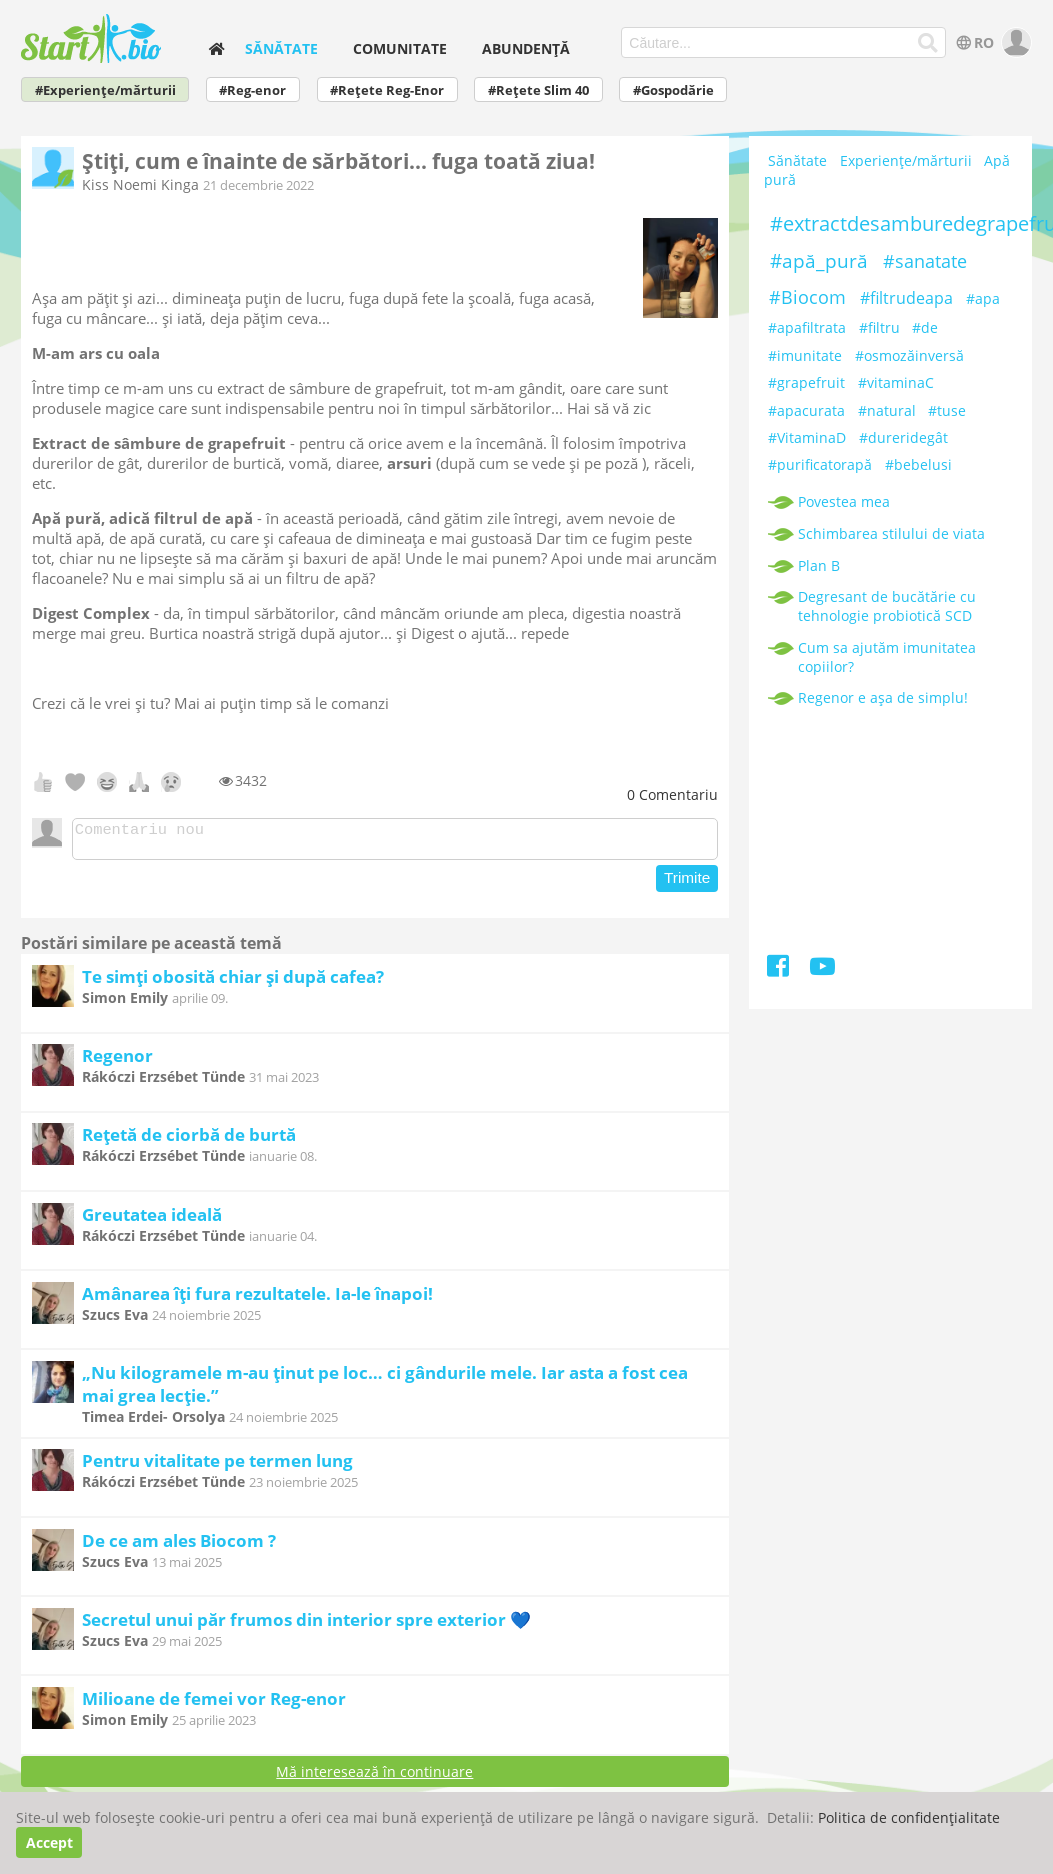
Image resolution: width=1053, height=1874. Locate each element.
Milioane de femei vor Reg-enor (214, 1704)
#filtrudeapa (906, 298)
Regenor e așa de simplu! (883, 697)
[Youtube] (822, 969)
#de (925, 327)
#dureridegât (903, 437)
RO (973, 42)
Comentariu (672, 794)
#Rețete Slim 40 (538, 90)
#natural (887, 410)
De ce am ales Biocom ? (179, 1546)
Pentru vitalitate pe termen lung (217, 1466)
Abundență (526, 48)
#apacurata (806, 410)
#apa (983, 298)
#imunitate (805, 355)
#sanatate (925, 261)
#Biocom (807, 297)
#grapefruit (806, 382)
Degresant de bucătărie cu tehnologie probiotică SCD (887, 606)
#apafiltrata (807, 327)
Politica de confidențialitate (909, 1817)
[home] (216, 48)
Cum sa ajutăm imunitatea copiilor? (887, 657)
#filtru (879, 327)
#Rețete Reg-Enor (387, 90)
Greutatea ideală (152, 1220)
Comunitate (400, 48)
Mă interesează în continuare (374, 1777)
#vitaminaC (896, 382)
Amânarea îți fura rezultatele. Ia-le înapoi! (257, 1299)
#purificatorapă (820, 464)
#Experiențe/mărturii (105, 90)
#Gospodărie (673, 90)
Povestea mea (844, 501)
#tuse (947, 410)
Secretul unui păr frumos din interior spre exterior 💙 (306, 1625)
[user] (1014, 42)
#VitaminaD (807, 437)
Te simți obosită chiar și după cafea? (233, 982)
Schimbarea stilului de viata (891, 533)
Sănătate (281, 48)
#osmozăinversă (909, 355)
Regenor (117, 1061)
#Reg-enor (252, 90)
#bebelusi (918, 464)
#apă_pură (819, 261)
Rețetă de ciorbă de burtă (189, 1140)
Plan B (819, 565)
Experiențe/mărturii (906, 161)
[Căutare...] (928, 43)
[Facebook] (779, 969)
